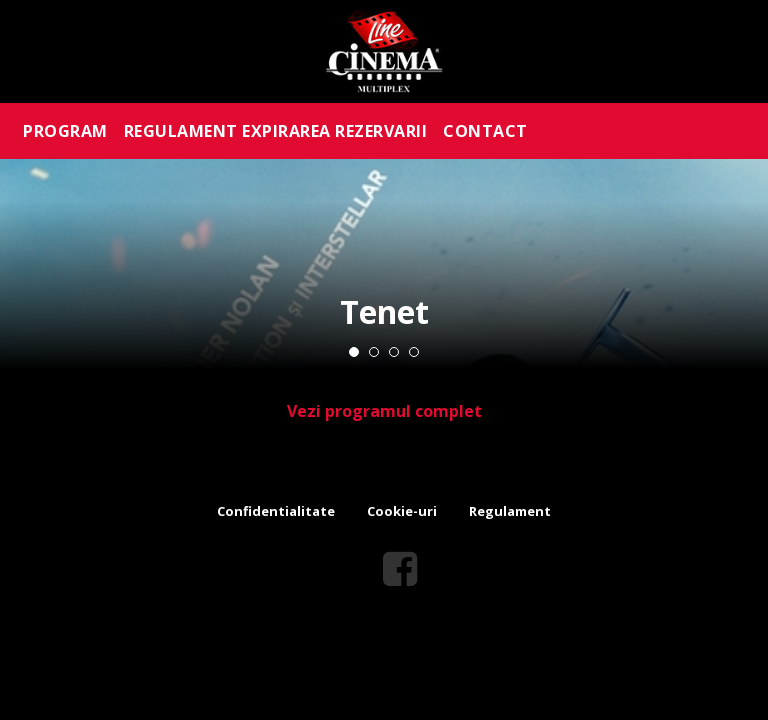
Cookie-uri (402, 511)
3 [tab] (394, 352)
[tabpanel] (384, 264)
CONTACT (485, 131)
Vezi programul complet (384, 411)
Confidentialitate (276, 511)
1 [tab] (354, 352)
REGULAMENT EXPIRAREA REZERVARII (276, 131)
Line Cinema (384, 51)
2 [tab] (374, 352)
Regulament (510, 511)
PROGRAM (65, 131)
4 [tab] (414, 352)
